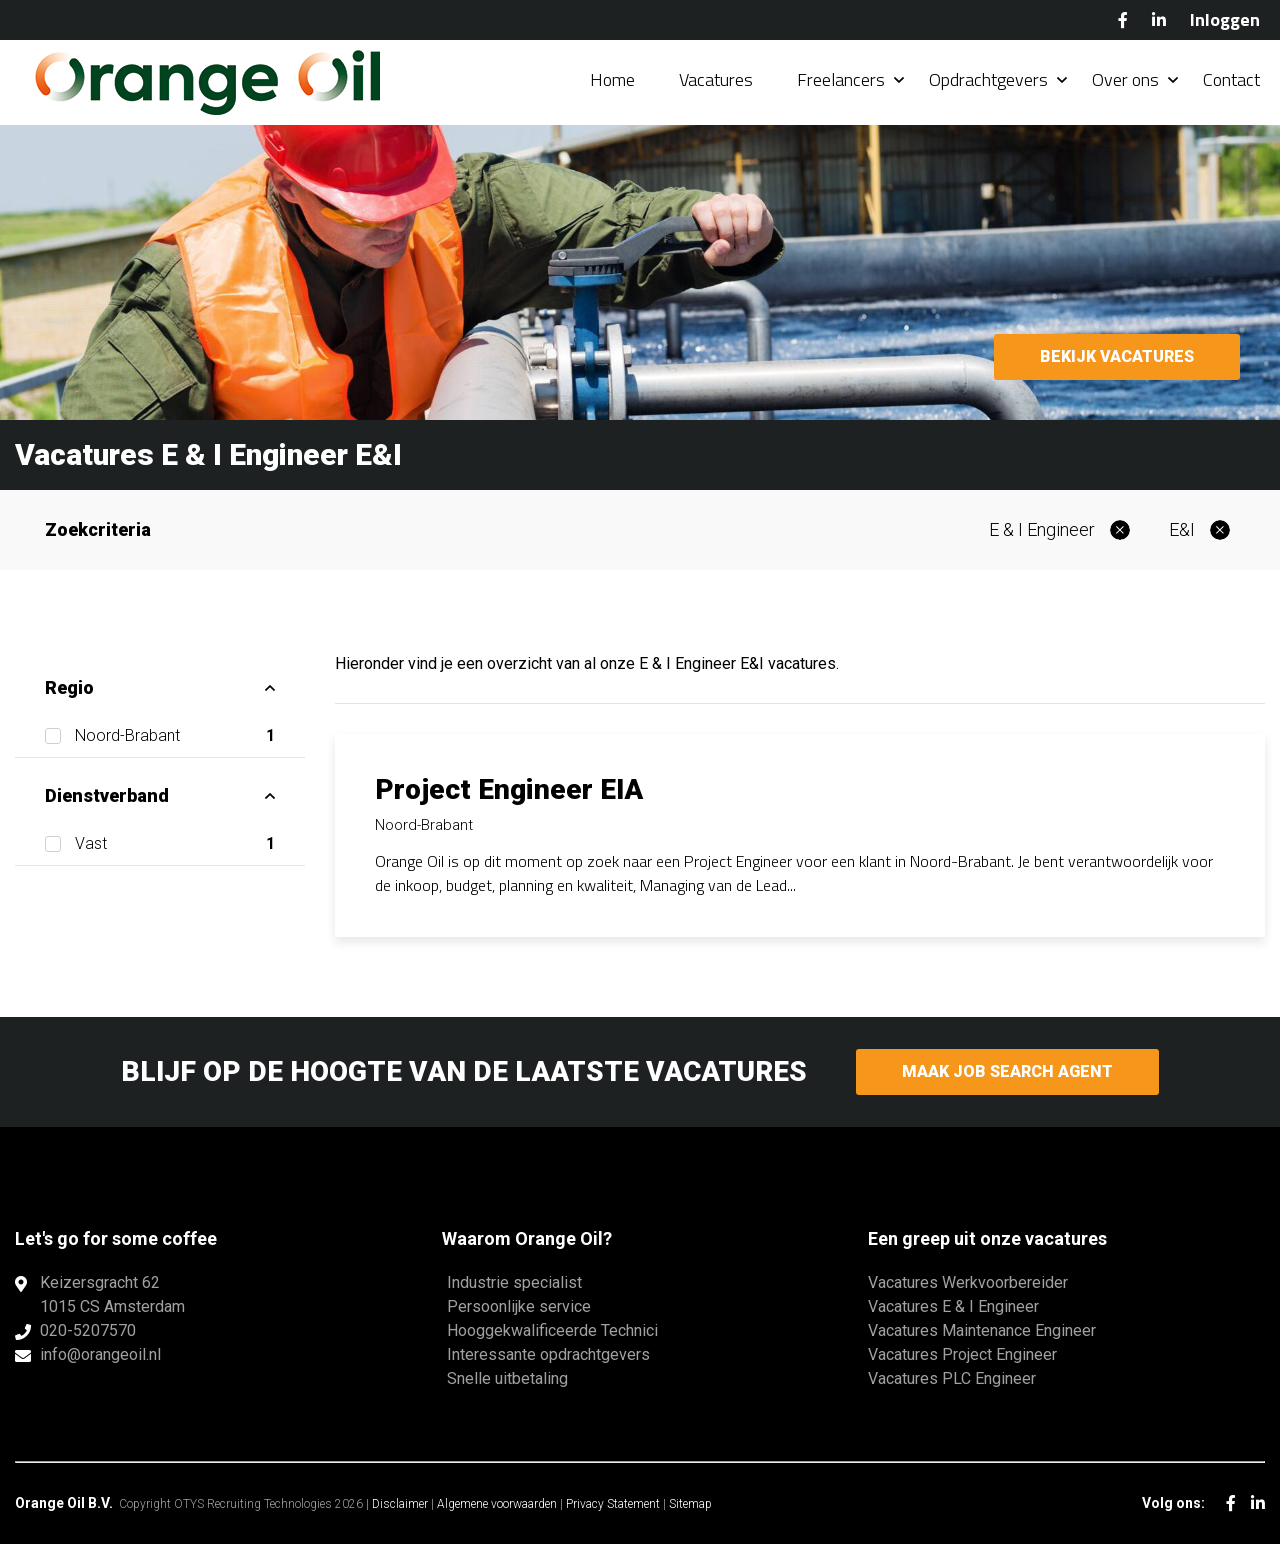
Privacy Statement (613, 1504)
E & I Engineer (1042, 529)
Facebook (1123, 20)
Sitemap (690, 1504)
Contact (1231, 79)
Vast (175, 844)
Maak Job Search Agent (1007, 1071)
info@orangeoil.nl (100, 1354)
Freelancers (841, 79)
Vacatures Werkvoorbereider (968, 1282)
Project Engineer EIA (509, 789)
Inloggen (1225, 19)
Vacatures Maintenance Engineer (982, 1330)
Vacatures (716, 79)
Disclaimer (400, 1504)
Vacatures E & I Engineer (953, 1306)
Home (612, 79)
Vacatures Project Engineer (962, 1354)
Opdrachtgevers (988, 79)
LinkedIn (1159, 20)
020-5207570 (88, 1330)
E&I (1182, 529)
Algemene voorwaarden (497, 1504)
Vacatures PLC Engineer (952, 1378)
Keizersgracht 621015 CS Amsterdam (112, 1294)
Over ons (1125, 79)
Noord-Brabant (175, 736)
